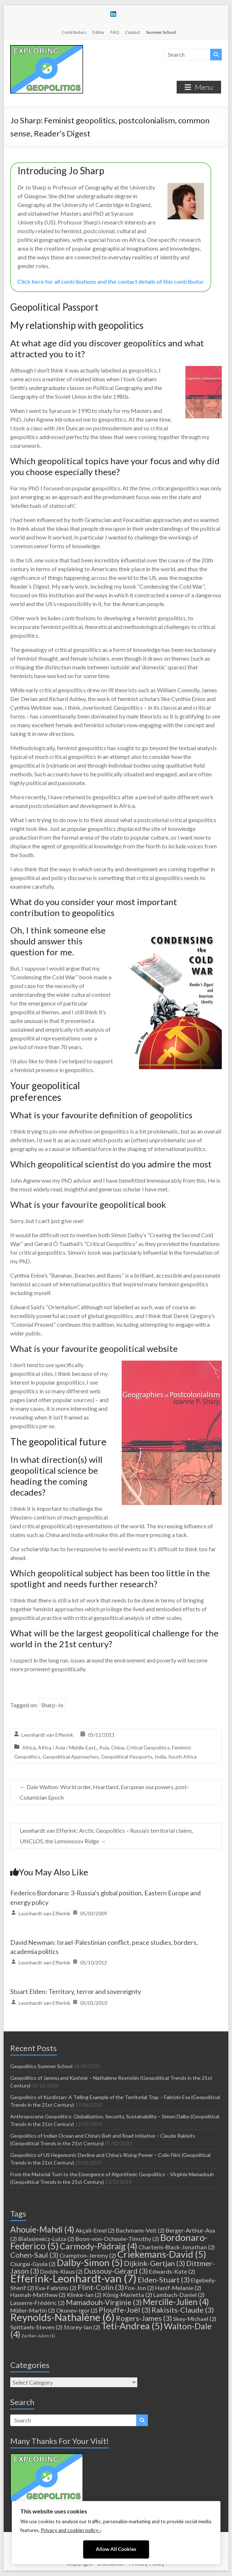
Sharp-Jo (52, 1704)
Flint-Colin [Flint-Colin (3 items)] (101, 2287)
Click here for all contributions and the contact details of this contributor (110, 281)
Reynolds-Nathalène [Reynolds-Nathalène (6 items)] (62, 2317)
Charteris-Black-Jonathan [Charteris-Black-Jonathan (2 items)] (176, 2246)
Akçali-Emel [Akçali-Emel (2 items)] (95, 2230)
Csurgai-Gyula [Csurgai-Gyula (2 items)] (33, 2263)
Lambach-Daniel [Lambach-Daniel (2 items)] (179, 2294)
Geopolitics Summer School (41, 2066)
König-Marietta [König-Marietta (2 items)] (127, 2294)
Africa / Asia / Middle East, (67, 1747)
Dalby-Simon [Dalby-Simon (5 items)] (90, 2262)
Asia (104, 1747)
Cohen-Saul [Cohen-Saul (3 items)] (34, 2254)
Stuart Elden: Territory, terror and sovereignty (75, 1991)
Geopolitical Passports (127, 1756)
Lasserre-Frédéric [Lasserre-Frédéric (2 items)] (37, 2302)
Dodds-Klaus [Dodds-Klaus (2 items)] (61, 2271)
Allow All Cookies (116, 2549)
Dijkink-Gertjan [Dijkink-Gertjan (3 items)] (154, 2263)
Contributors (74, 32)
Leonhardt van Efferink (47, 1735)
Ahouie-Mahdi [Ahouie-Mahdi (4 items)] (42, 2229)
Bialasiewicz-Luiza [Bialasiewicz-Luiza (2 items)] (46, 2238)
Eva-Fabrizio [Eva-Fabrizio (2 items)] (55, 2287)
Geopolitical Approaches (71, 1756)
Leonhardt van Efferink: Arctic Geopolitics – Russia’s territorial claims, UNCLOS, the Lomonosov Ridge (106, 1835)
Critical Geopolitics (148, 1747)
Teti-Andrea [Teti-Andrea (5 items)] (132, 2325)
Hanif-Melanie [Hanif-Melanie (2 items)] (178, 2287)
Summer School (161, 32)
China (117, 1747)
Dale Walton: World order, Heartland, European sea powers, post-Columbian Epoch (104, 1792)
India (160, 1756)
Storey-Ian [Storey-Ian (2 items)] (82, 2327)
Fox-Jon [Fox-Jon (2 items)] (139, 2287)
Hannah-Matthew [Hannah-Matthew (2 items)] (38, 2294)
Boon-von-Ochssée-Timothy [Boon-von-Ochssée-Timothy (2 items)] (117, 2238)
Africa (29, 1747)
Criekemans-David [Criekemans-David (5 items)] (161, 2254)
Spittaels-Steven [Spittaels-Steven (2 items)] (36, 2327)
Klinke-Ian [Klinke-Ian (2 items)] (84, 2294)
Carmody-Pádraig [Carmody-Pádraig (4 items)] (98, 2246)
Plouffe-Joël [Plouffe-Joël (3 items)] (124, 2309)
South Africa (182, 1756)
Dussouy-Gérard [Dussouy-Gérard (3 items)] (116, 2270)
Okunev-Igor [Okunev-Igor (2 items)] (77, 2310)
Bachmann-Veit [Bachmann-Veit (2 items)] (140, 2230)
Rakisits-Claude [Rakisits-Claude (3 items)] (183, 2309)
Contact (132, 32)
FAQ (114, 32)
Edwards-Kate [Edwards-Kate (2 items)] (172, 2271)
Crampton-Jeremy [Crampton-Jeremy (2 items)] (87, 2255)
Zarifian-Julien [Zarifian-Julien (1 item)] (38, 2335)
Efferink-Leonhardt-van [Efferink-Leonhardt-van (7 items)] (73, 2278)
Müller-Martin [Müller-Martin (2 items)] (32, 2310)
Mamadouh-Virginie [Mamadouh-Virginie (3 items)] (104, 2302)
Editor (99, 32)
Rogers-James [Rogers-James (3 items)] (144, 2318)
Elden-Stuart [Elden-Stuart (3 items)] (164, 2279)
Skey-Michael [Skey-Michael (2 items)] (194, 2318)
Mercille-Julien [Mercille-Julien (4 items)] (176, 2302)
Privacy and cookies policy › (71, 2530)
